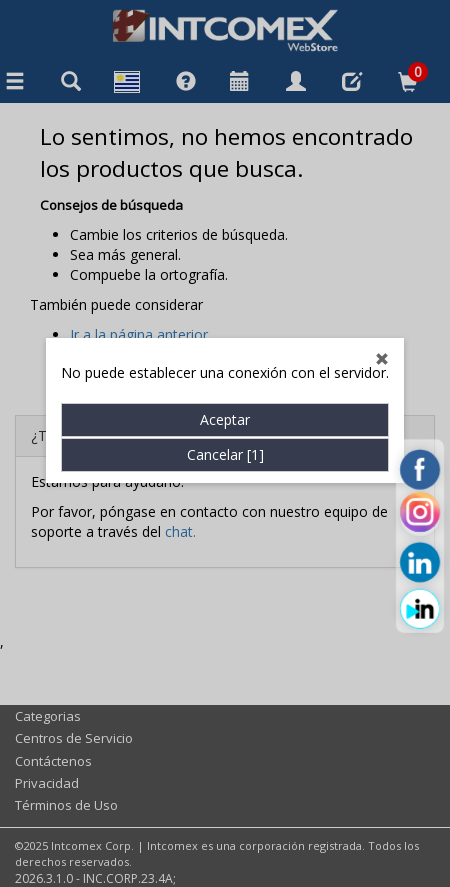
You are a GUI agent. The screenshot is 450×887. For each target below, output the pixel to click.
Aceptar (225, 405)
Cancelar (225, 440)
